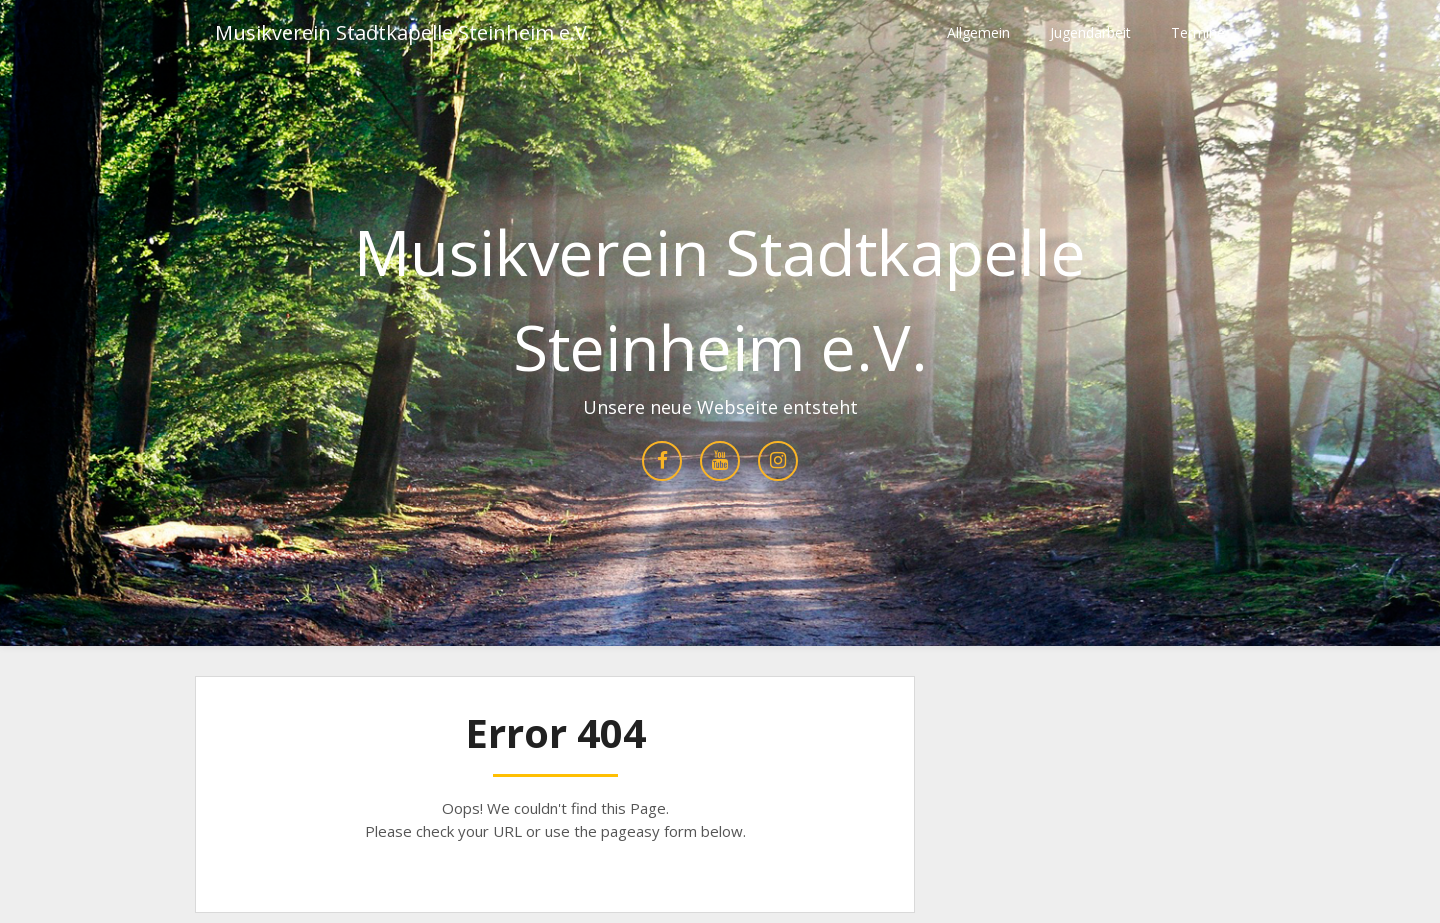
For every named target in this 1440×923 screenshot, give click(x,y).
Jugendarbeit (1090, 32)
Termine (1198, 32)
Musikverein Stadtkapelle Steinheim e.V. (403, 32)
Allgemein (978, 32)
